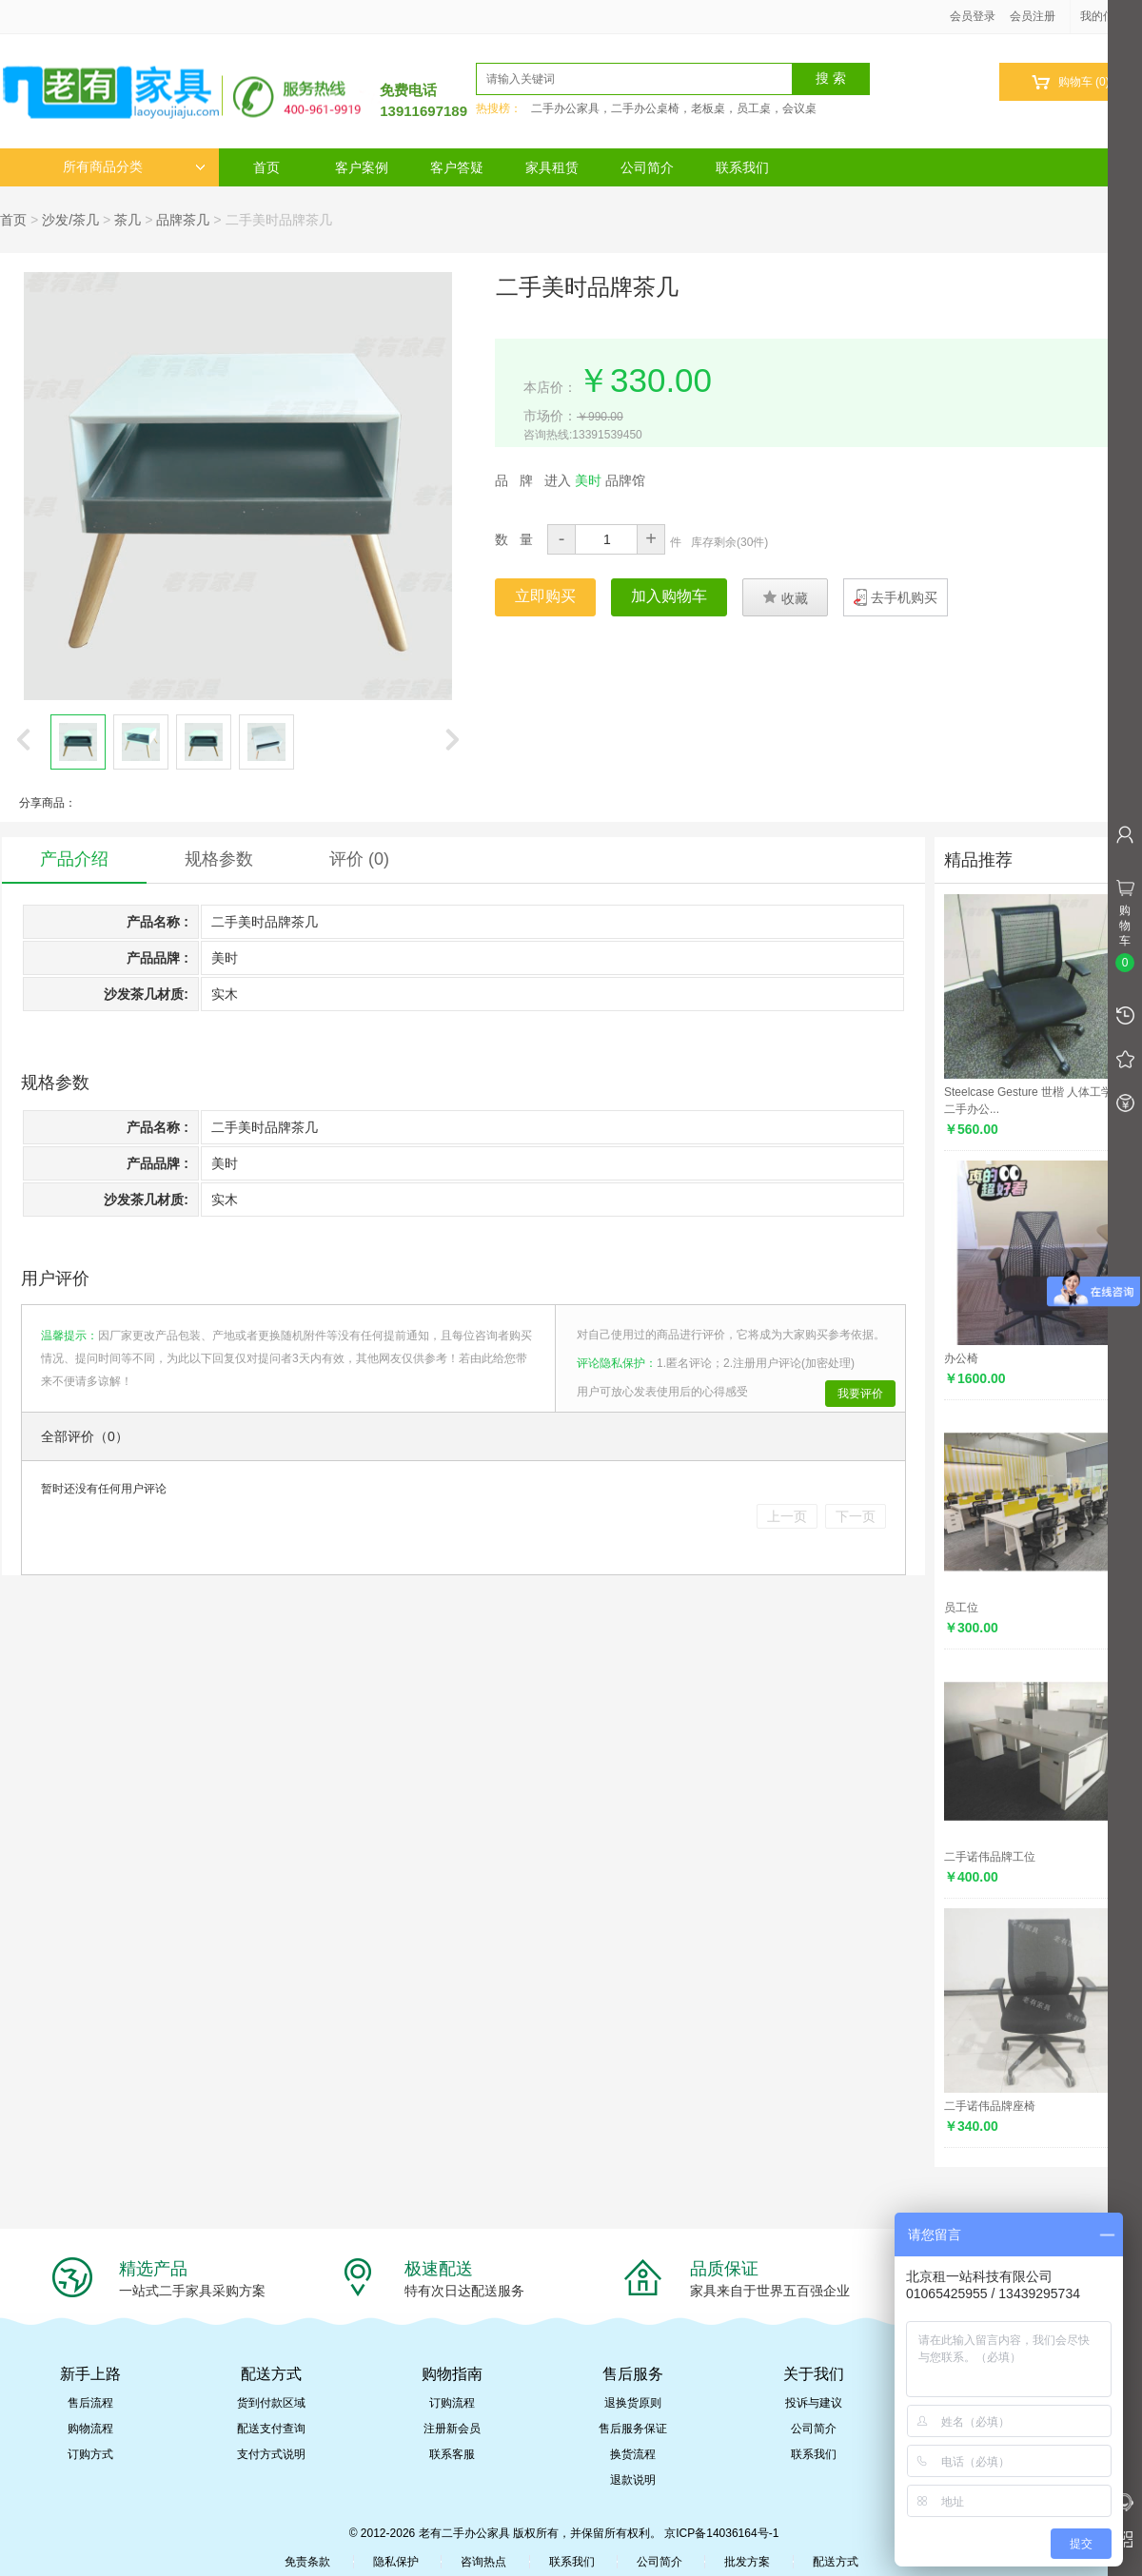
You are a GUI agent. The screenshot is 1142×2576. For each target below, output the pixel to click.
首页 (266, 167)
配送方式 (835, 2561)
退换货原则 (632, 2403)
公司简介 (647, 167)
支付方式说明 (271, 2454)
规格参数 (219, 858)
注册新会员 (452, 2428)
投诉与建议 (813, 2403)
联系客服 (452, 2454)
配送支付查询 (271, 2428)
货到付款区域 (271, 2403)
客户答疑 (456, 167)
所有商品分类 (134, 167)
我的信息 (1109, 16)
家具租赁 (552, 167)
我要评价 (860, 1393)
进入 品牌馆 (594, 480)
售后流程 (90, 2403)
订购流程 (452, 2403)
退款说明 (633, 2480)
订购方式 (90, 2454)
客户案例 (361, 167)
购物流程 (90, 2428)
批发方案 (747, 2561)
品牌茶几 (182, 219)
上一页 (787, 1516)
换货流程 (633, 2454)
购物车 (1070, 82)
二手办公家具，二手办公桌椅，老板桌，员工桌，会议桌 (674, 108)
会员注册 (1032, 16)
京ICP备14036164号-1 (721, 2533)
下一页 (856, 1516)
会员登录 (972, 16)
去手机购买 (904, 597)
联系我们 (742, 167)
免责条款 (307, 2561)
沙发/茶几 (70, 219)
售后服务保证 (633, 2428)
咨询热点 (483, 2561)
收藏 (785, 597)
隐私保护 (396, 2561)
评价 (359, 858)
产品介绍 (74, 858)
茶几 (127, 219)
